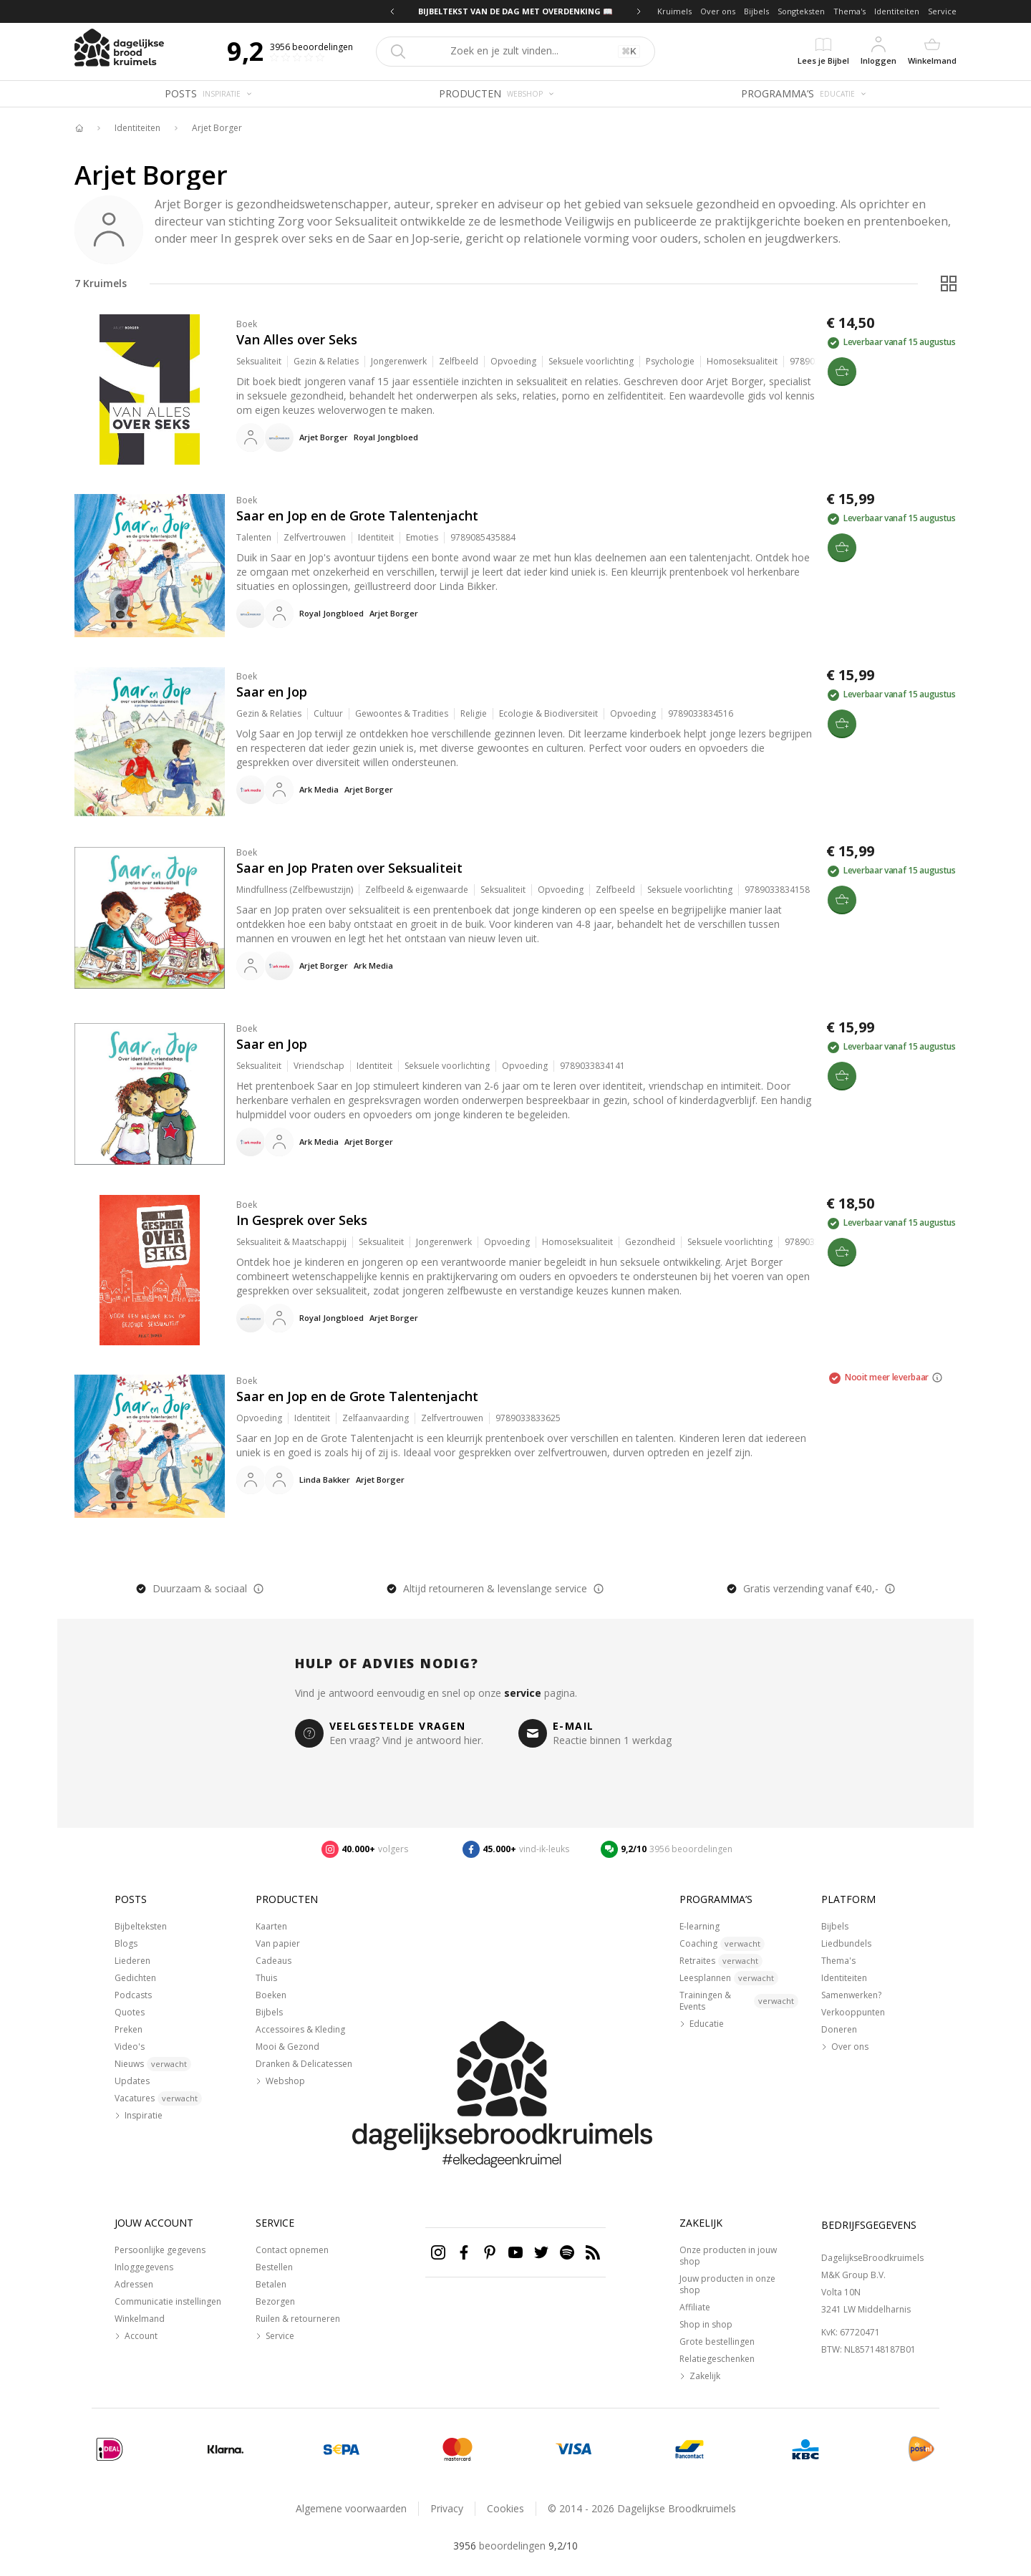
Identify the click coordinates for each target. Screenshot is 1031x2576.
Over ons (717, 11)
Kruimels (674, 11)
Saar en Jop (271, 691)
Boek (246, 324)
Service (942, 11)
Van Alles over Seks (296, 339)
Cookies (505, 2508)
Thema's (849, 11)
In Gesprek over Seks (301, 1220)
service (522, 1693)
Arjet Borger (217, 128)
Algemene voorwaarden (351, 2508)
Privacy (446, 2508)
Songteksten (801, 11)
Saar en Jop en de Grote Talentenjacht (357, 515)
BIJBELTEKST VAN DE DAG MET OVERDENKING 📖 (515, 11)
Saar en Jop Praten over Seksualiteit (349, 867)
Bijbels (756, 11)
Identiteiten (896, 11)
